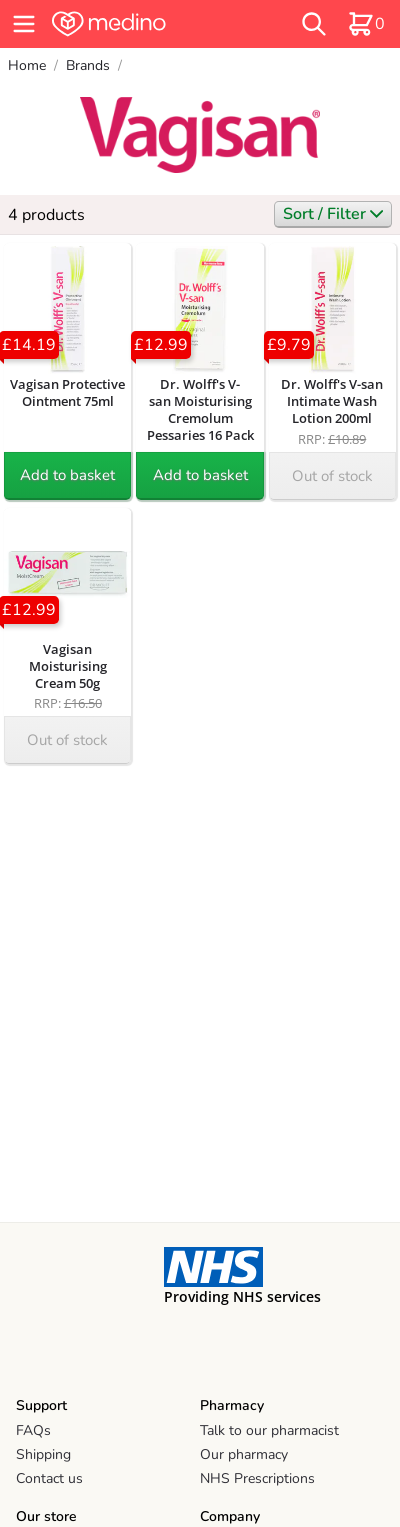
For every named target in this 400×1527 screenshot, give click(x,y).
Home (27, 65)
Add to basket (67, 475)
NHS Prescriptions (257, 1478)
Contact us (49, 1478)
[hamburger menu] (24, 24)
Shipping (43, 1454)
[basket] (366, 24)
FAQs (33, 1430)
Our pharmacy (244, 1454)
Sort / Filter (333, 214)
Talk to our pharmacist (269, 1430)
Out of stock (332, 476)
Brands (88, 65)
